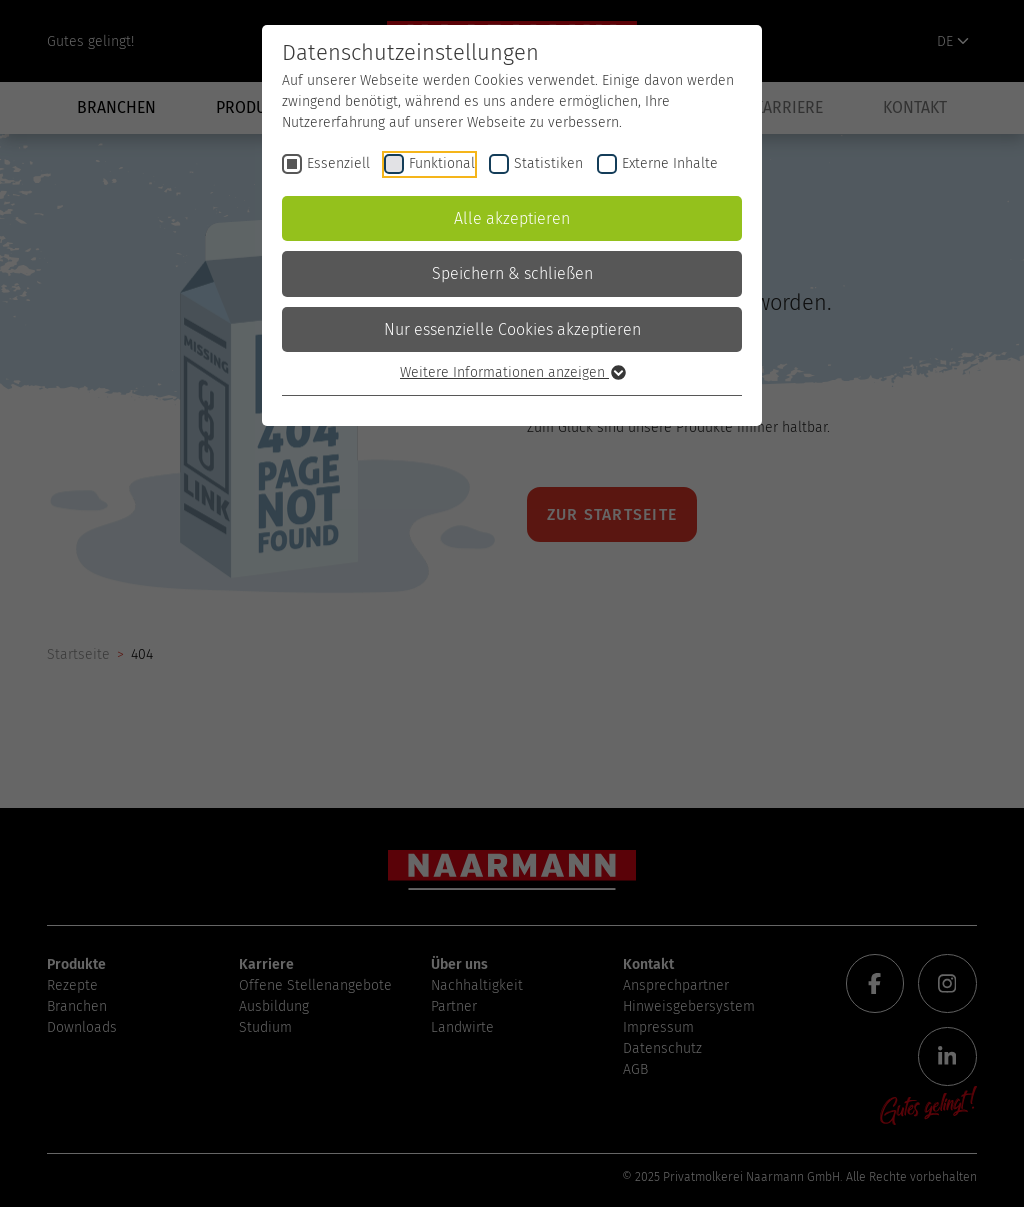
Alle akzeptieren (512, 218)
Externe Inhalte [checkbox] (670, 163)
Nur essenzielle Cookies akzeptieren (512, 329)
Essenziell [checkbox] (338, 163)
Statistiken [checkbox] (548, 163)
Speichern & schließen (512, 273)
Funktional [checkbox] (442, 163)
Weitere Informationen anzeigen (512, 372)
